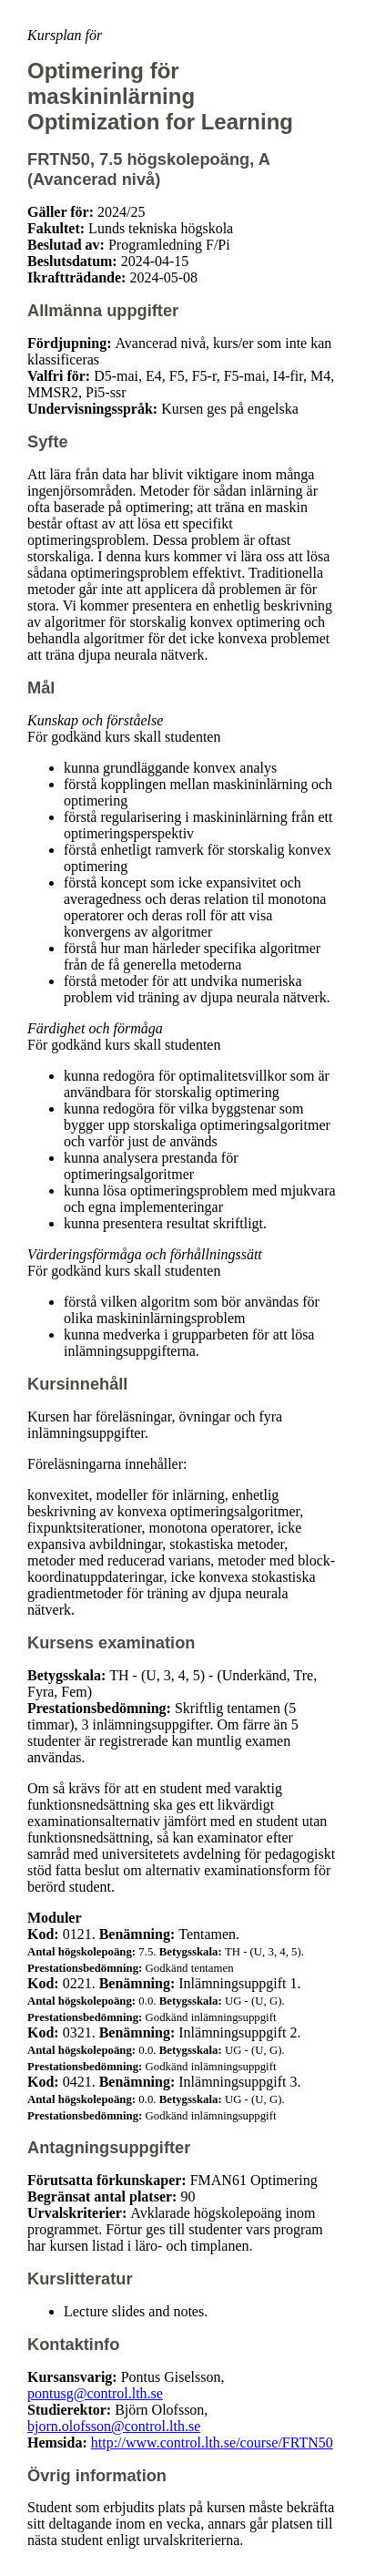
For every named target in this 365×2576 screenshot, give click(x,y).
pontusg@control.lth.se (95, 2393)
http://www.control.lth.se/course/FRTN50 (212, 2442)
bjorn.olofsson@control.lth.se (113, 2426)
